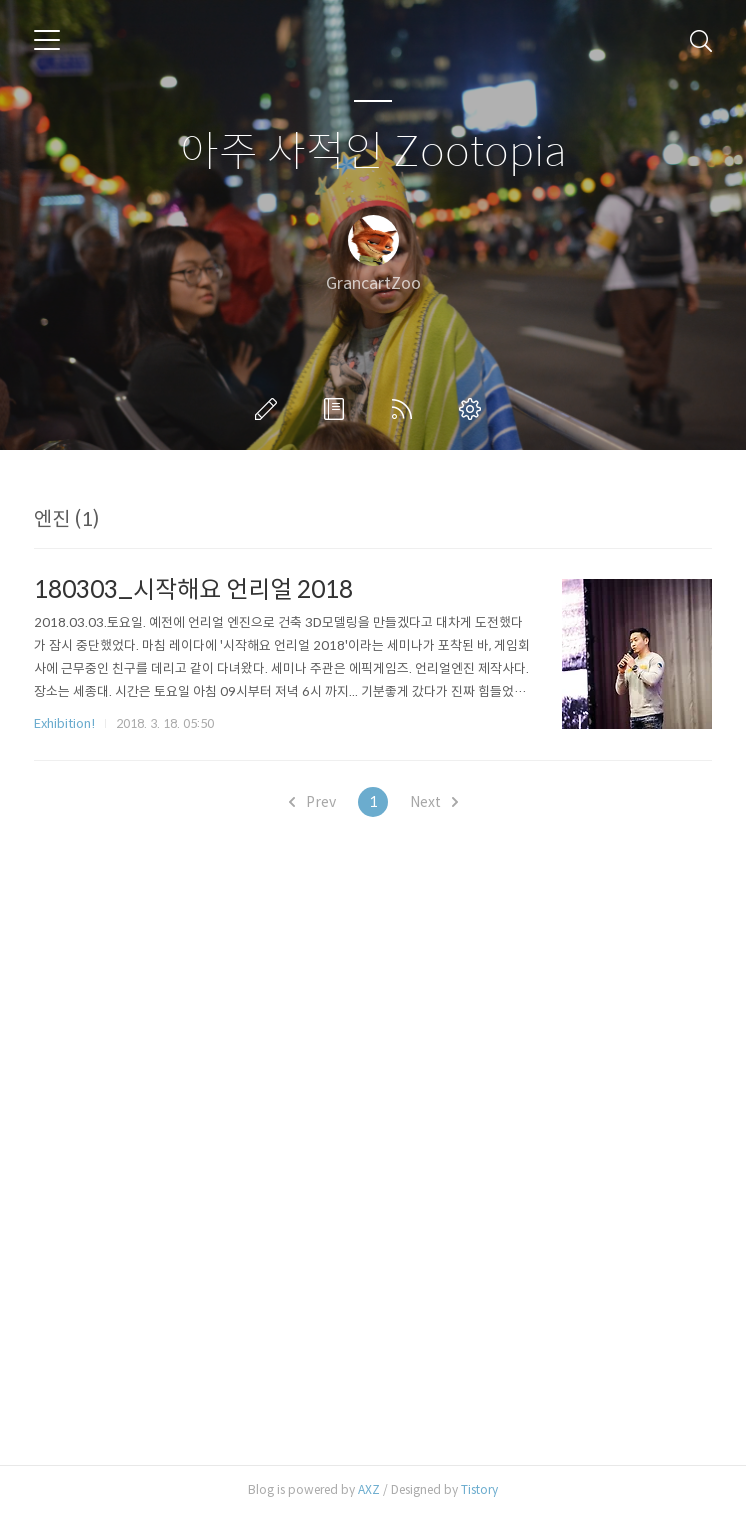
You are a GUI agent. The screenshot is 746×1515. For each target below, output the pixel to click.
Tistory (479, 1489)
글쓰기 (270, 409)
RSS (406, 409)
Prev (312, 802)
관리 (474, 409)
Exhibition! (64, 723)
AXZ (369, 1489)
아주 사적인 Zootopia (373, 152)
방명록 (338, 409)
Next (434, 802)
